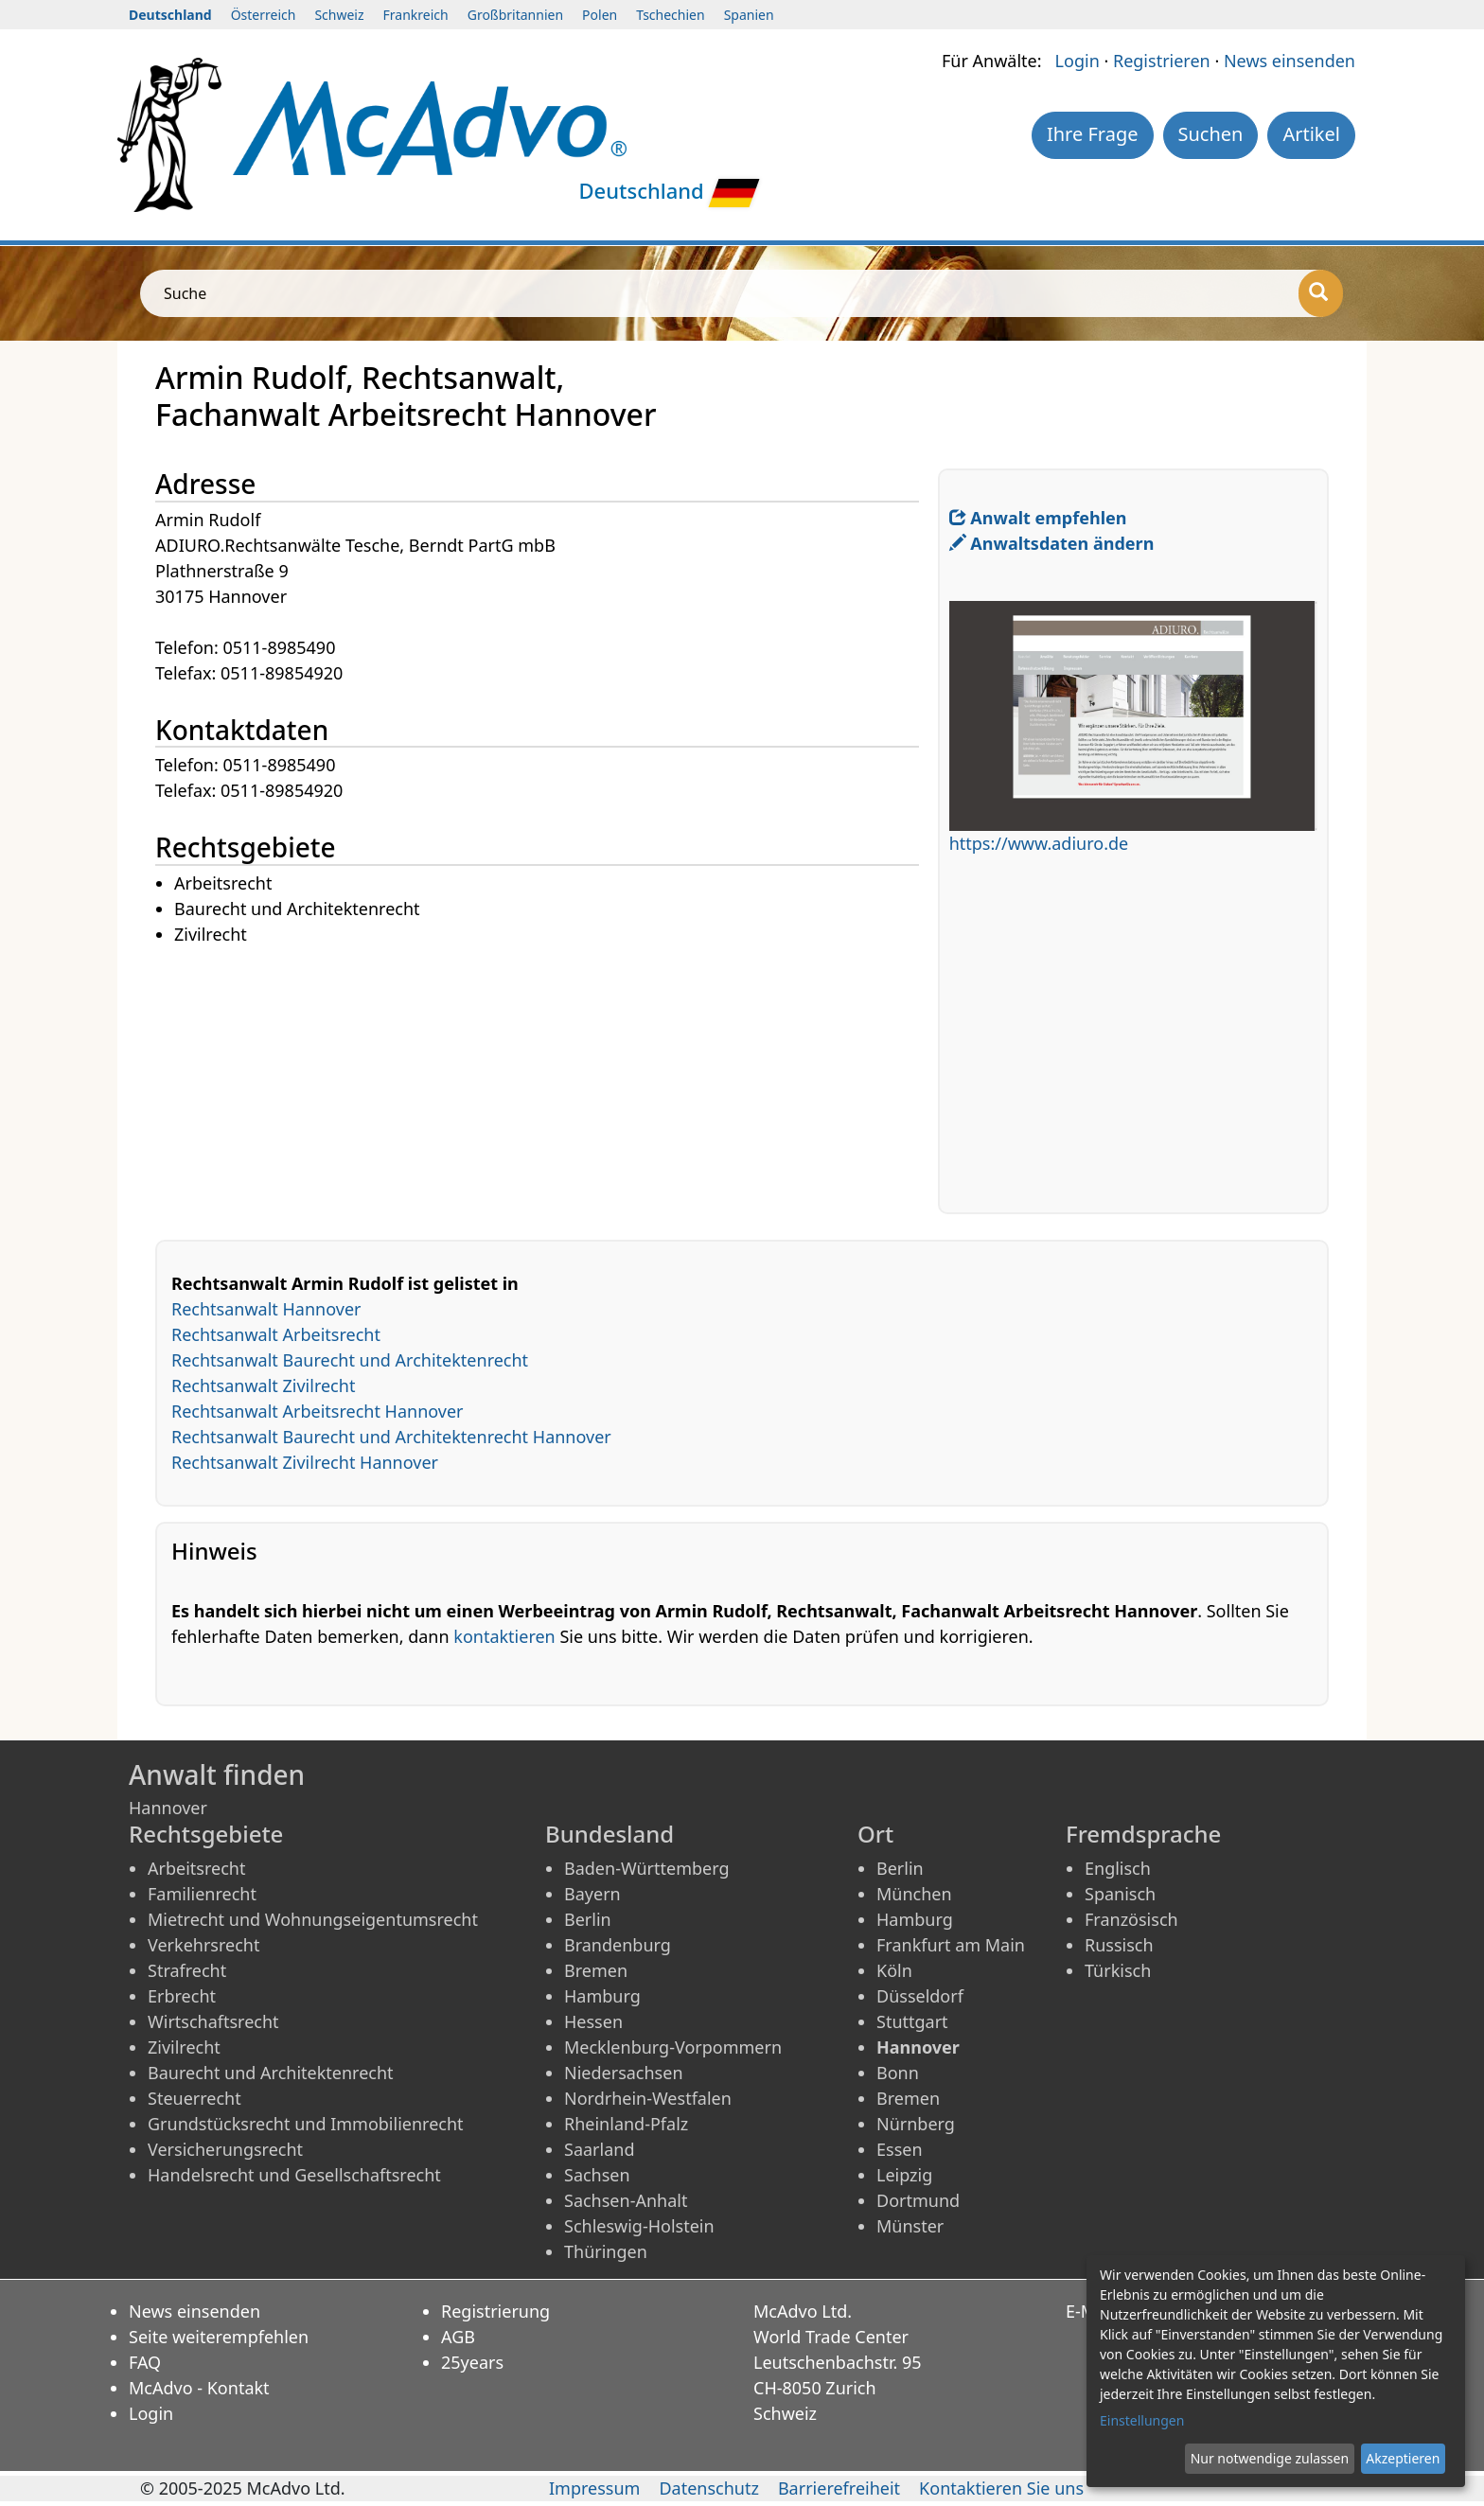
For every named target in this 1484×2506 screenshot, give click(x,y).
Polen (599, 15)
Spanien (749, 15)
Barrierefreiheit (839, 2488)
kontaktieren (504, 1636)
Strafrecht (187, 1970)
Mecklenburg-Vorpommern (673, 2047)
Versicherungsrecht (225, 2149)
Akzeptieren (1403, 2458)
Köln (894, 1970)
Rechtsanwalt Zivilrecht (263, 1385)
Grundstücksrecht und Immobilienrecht (306, 2123)
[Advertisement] (546, 1080)
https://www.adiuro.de (1039, 843)
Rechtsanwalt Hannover (266, 1308)
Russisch (1119, 1944)
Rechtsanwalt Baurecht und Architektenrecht (349, 1360)
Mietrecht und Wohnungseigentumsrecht (313, 1919)
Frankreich (416, 15)
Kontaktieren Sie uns (1001, 2488)
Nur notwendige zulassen (1270, 2458)
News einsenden (1289, 60)
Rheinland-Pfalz (626, 2123)
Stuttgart (912, 2021)
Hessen (593, 2021)
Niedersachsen (623, 2072)
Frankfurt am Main (950, 1944)
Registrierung (495, 2311)
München (914, 1893)
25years (472, 2362)
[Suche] (1320, 293)
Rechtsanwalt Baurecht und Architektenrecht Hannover (391, 1436)
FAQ (145, 2362)
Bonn (897, 2072)
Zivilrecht (184, 2047)
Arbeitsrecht (196, 1868)
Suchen (1211, 134)
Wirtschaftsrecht (213, 2021)
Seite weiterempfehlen (219, 2336)
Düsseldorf (919, 1996)
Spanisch (1120, 1893)
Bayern (592, 1893)
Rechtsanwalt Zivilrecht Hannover (304, 1462)
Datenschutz (708, 2488)
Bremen (595, 1970)
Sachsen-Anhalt (625, 2200)
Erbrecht (182, 1996)
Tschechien (670, 15)
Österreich (263, 15)
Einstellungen (1142, 2420)
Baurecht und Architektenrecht (271, 2072)
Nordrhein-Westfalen (648, 2098)
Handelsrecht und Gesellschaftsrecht (294, 2174)
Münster (910, 2226)
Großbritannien (515, 15)
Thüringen (605, 2251)
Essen (899, 2149)
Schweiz (338, 15)
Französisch (1131, 1919)
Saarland (599, 2149)
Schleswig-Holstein (639, 2226)
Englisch (1118, 1868)
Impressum (594, 2488)
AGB (458, 2336)
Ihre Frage (1093, 134)
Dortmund (918, 2200)
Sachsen (597, 2174)
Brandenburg (617, 1944)
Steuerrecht (194, 2098)
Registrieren (1161, 60)
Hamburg (602, 1996)
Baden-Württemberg (647, 1868)
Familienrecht (202, 1893)
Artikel (1311, 134)
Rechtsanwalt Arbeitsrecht (275, 1334)
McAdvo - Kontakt (199, 2387)
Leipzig (904, 2174)
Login (1077, 60)
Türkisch (1118, 1970)
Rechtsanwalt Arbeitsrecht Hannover (317, 1411)
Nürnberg (915, 2123)
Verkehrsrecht (203, 1944)
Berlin (587, 1919)
